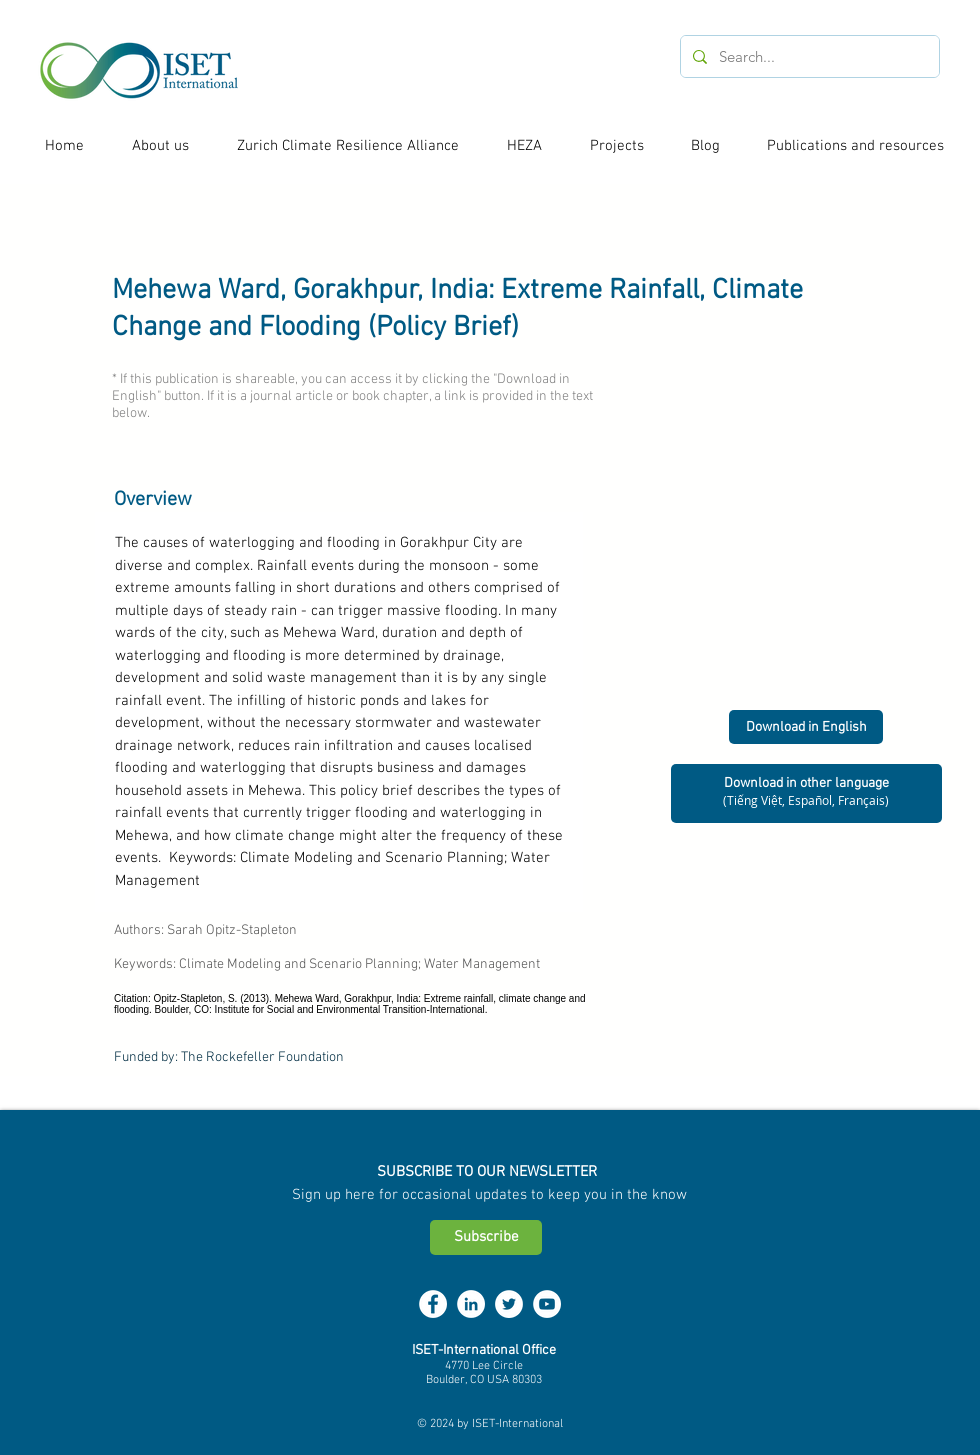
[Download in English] (806, 727)
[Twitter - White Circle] (509, 1304)
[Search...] (808, 56)
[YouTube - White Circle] (547, 1304)
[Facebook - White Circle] (433, 1304)
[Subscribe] (486, 1237)
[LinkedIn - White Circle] (471, 1304)
